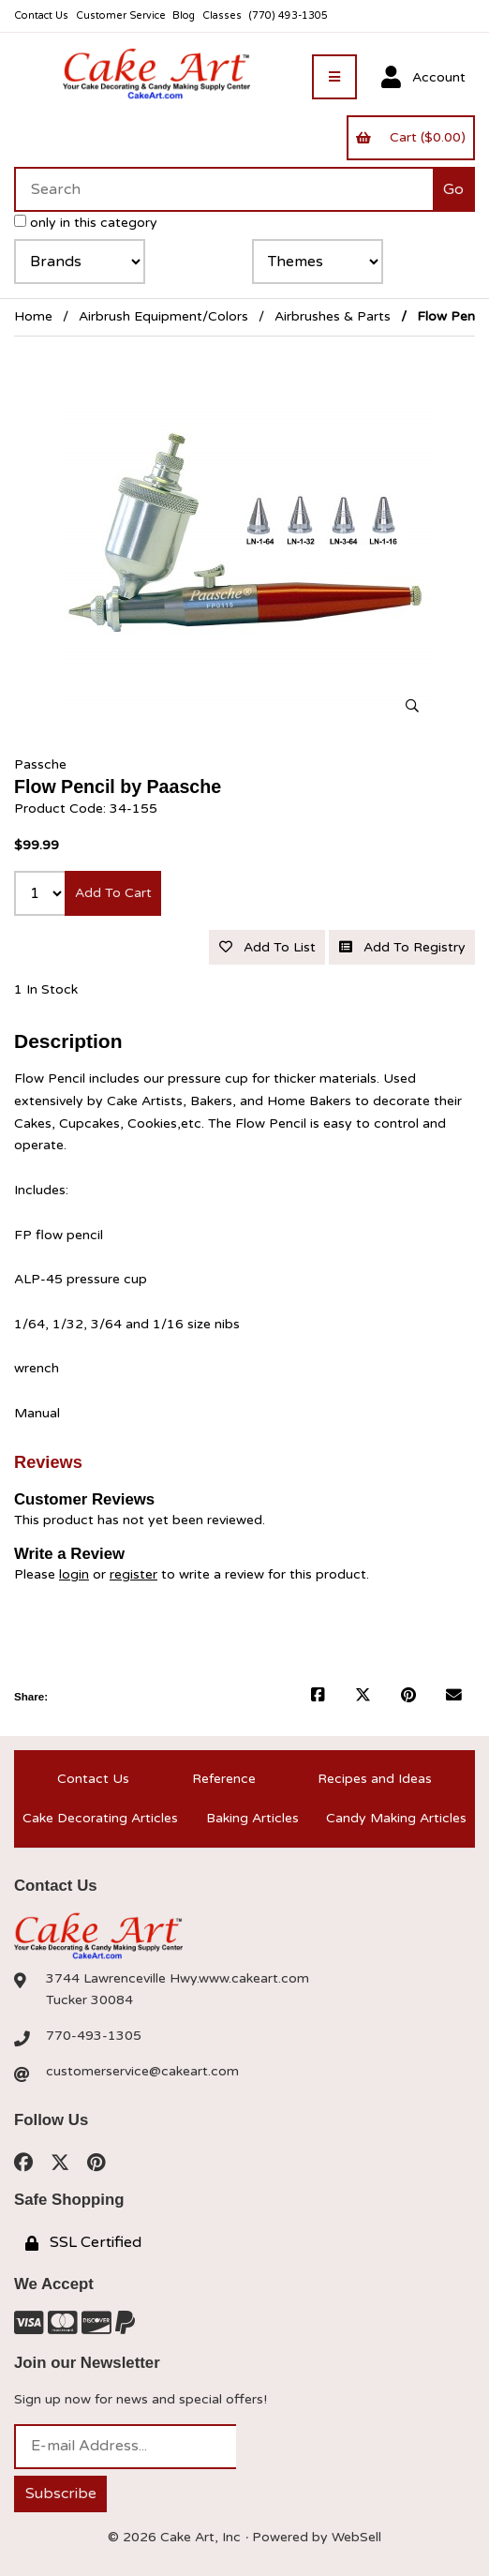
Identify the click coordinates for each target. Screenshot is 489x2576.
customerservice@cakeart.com (142, 2071)
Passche (40, 764)
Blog (183, 15)
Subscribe (60, 2493)
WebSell (356, 2537)
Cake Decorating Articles (100, 1818)
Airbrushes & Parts (332, 316)
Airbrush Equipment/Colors (163, 316)
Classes (222, 15)
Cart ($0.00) (410, 137)
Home (33, 316)
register (133, 1574)
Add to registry (402, 947)
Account (423, 78)
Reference (224, 1779)
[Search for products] (223, 189)
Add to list (267, 947)
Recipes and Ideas (375, 1779)
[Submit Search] (454, 189)
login (74, 1574)
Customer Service (121, 15)
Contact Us (41, 15)
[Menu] (334, 76)
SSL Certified (83, 2242)
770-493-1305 (93, 2036)
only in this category (85, 223)
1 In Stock (46, 989)
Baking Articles (252, 1818)
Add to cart (113, 893)
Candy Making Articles (396, 1818)
